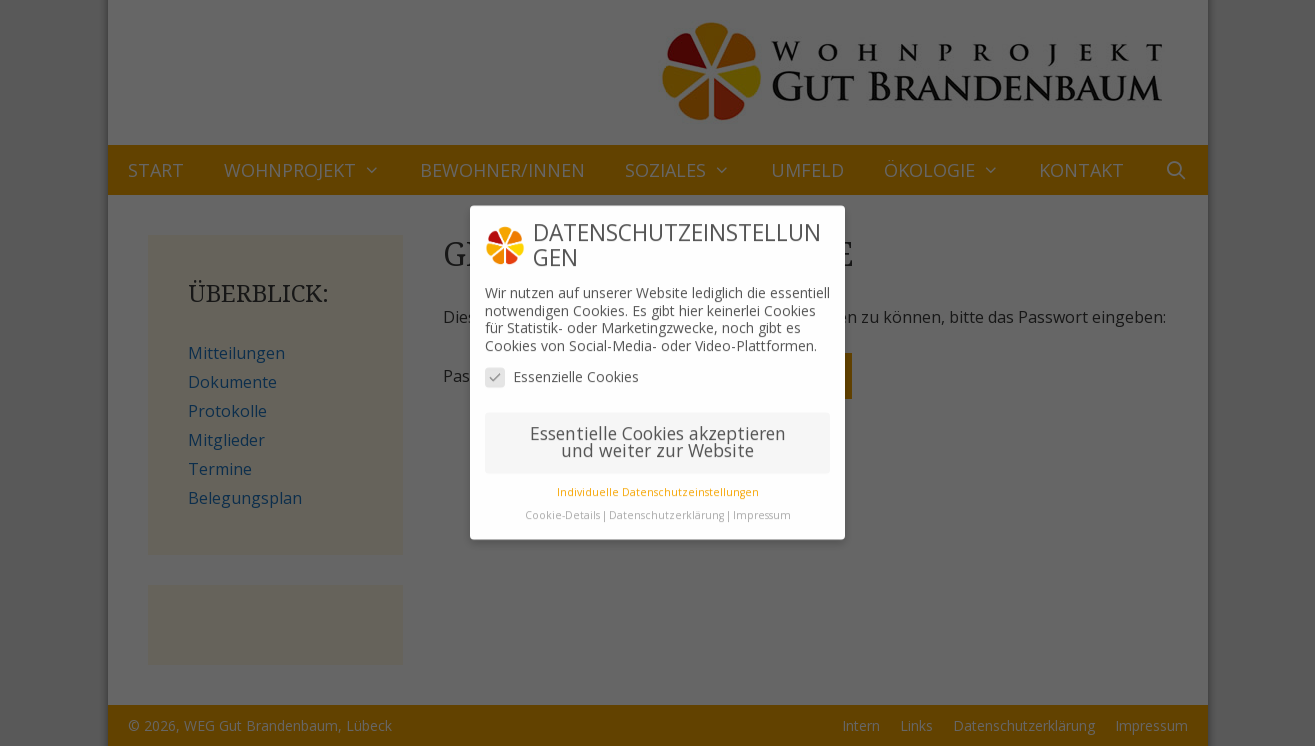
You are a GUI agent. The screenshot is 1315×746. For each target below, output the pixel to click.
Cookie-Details (562, 505)
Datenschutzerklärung (666, 505)
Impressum (762, 505)
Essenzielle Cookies (562, 366)
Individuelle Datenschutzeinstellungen (658, 482)
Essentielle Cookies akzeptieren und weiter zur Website (658, 432)
